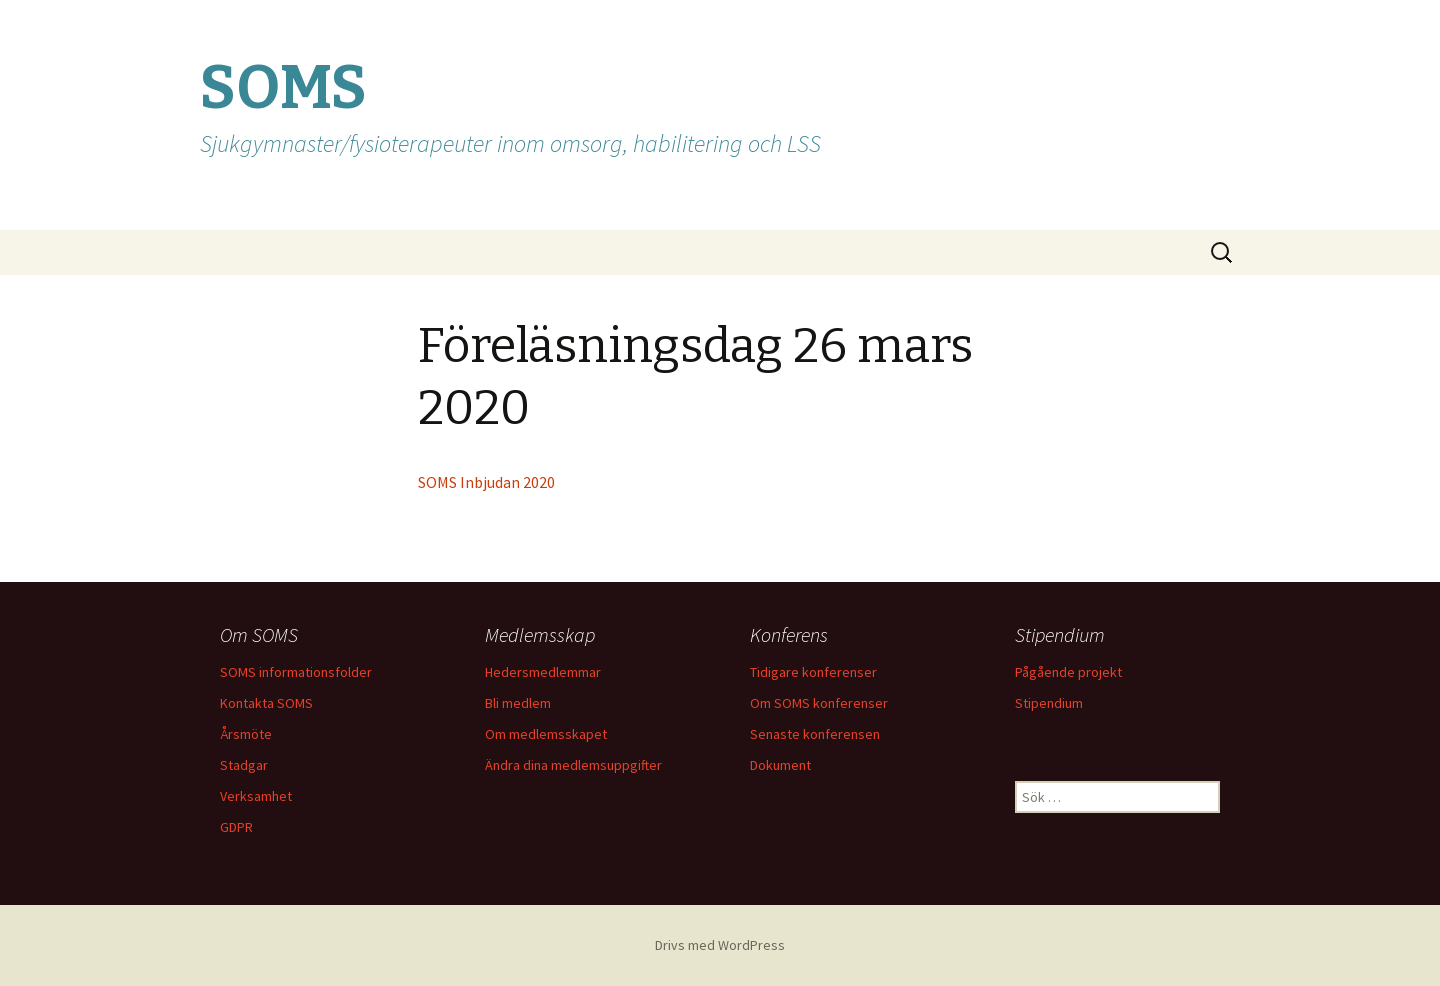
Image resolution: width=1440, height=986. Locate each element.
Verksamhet (256, 796)
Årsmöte (246, 734)
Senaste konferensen (815, 734)
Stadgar (244, 765)
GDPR (236, 827)
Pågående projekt (1068, 672)
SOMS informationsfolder (296, 672)
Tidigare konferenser (813, 672)
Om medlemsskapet (546, 734)
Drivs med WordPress (720, 945)
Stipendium (1049, 703)
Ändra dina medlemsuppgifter (573, 765)
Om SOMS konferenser (819, 703)
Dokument (780, 765)
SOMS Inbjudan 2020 (486, 482)
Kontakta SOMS (266, 703)
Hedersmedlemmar (543, 672)
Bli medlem (518, 703)
